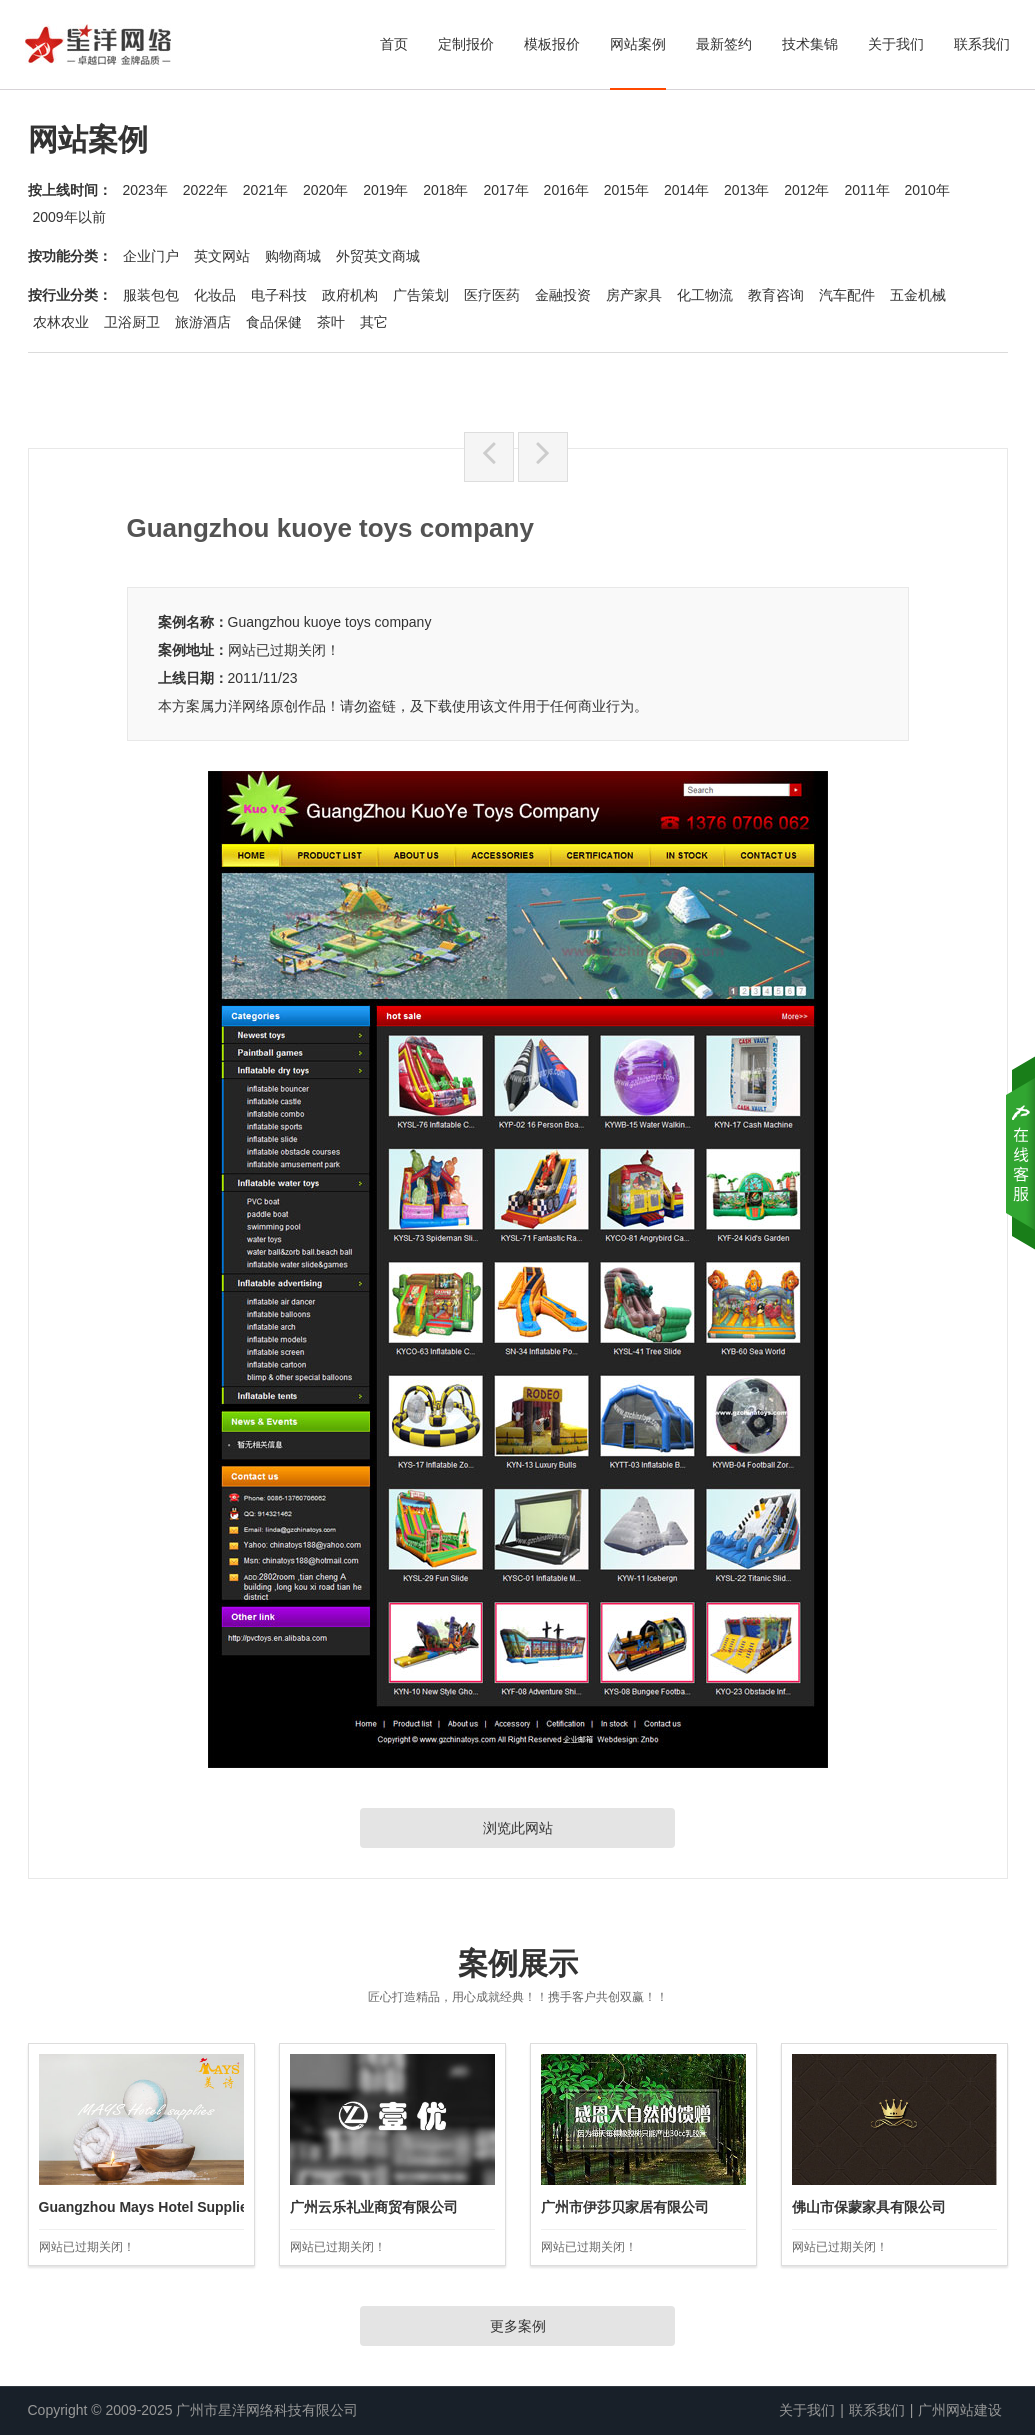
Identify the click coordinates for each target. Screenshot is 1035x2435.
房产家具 (634, 295)
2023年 (145, 190)
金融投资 (563, 295)
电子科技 (279, 295)
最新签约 (724, 44)
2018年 (445, 190)
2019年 (385, 190)
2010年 (927, 190)
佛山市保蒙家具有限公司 (869, 2207)
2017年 (505, 190)
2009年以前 (69, 217)
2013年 (746, 190)
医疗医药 (492, 295)
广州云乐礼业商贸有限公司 (374, 2207)
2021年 (265, 190)
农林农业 (61, 322)
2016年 (566, 190)
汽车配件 (847, 295)
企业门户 (151, 256)
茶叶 (331, 322)
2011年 (866, 190)
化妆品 (215, 295)
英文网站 (222, 256)
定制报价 (466, 44)
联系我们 (982, 44)
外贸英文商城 (378, 256)
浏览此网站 (518, 1828)
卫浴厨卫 (132, 322)
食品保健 (274, 322)
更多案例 (518, 2326)
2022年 (205, 190)
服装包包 (151, 295)
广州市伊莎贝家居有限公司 (625, 2207)
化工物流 (705, 295)
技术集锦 (810, 44)
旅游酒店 (203, 322)
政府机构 (350, 295)
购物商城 (293, 256)
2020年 (325, 190)
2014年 (686, 190)
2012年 (806, 190)
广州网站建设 (960, 2410)
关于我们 (896, 44)
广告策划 (421, 295)
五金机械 (918, 295)
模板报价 (552, 44)
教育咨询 (776, 295)
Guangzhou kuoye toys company (330, 622)
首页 (394, 44)
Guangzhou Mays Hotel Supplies (147, 2207)
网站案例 (638, 44)
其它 (374, 322)
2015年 (626, 190)
